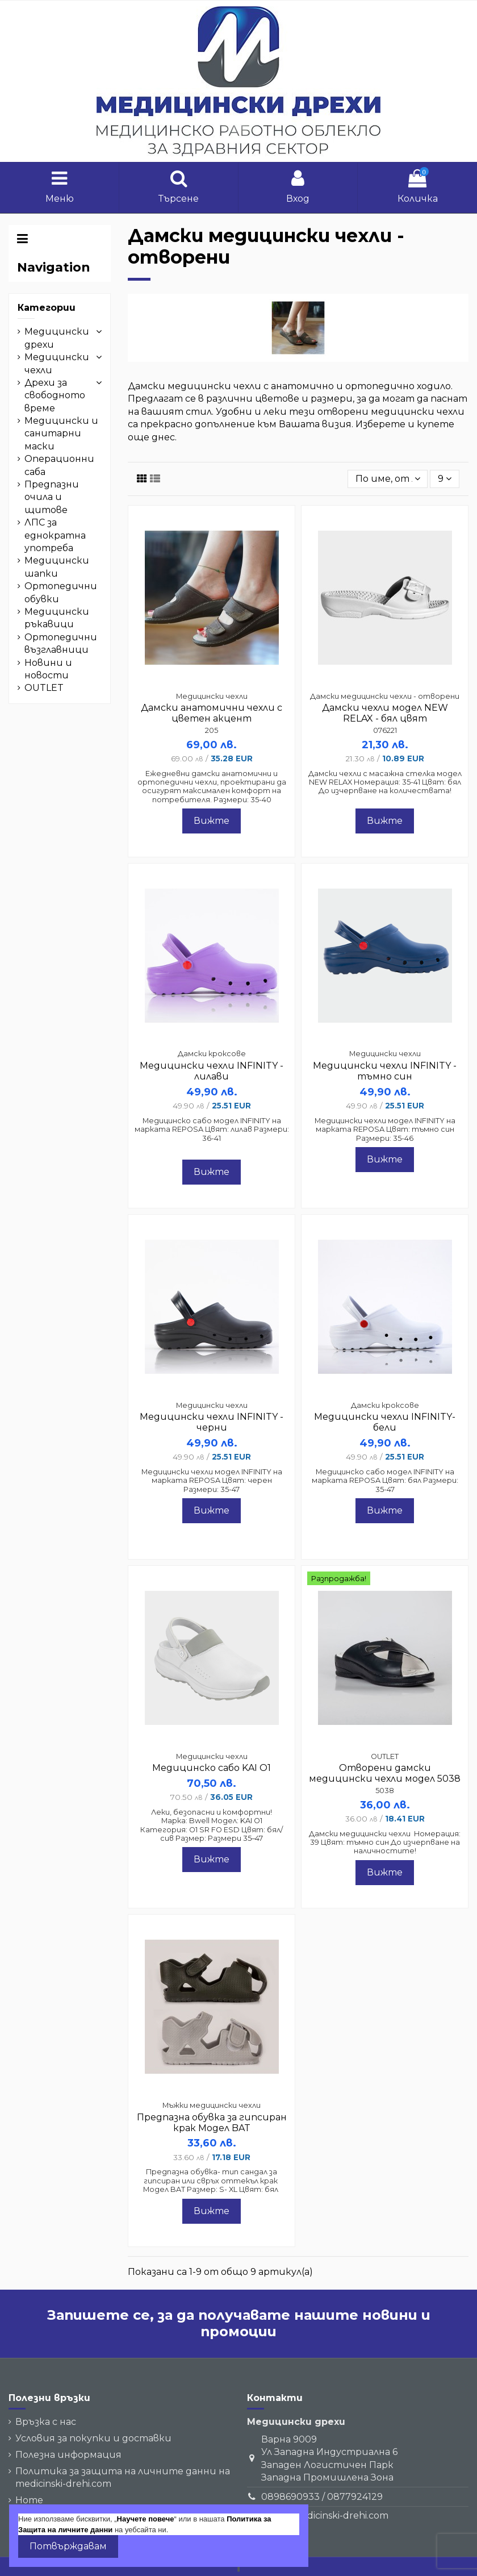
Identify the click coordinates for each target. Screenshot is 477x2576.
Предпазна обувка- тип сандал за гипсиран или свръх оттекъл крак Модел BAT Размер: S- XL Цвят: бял (211, 2180)
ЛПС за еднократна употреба (55, 535)
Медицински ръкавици (56, 618)
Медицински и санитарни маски (61, 433)
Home (29, 2500)
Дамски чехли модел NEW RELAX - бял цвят (385, 713)
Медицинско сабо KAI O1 (211, 1767)
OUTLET (44, 687)
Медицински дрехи (56, 337)
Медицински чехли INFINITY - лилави (211, 1071)
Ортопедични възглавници (60, 643)
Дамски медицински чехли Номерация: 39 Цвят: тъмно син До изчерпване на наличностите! (385, 1842)
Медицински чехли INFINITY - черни (211, 1422)
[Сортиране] (388, 479)
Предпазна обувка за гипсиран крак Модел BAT (212, 2122)
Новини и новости (48, 669)
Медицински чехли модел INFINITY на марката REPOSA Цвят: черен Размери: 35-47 (211, 1481)
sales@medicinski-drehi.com (324, 2515)
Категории (47, 307)
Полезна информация (68, 2454)
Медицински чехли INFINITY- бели (384, 1422)
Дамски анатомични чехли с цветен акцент (211, 713)
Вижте (211, 820)
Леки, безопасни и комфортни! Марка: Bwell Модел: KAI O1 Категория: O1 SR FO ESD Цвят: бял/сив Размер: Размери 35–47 (211, 1825)
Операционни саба (59, 465)
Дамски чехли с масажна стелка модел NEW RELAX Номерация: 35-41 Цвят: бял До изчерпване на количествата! (385, 782)
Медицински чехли (56, 363)
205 (211, 730)
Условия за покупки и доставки (93, 2438)
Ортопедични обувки (60, 592)
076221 (385, 730)
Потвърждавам (68, 2546)
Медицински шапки (56, 566)
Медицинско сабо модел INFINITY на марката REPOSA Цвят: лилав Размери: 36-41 (212, 1129)
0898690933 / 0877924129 (322, 2496)
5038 (384, 1790)
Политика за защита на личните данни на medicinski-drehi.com (122, 2477)
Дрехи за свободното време (54, 395)
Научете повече (145, 2519)
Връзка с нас (45, 2421)
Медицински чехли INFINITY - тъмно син (385, 1071)
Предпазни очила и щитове (51, 497)
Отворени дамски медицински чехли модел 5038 (385, 1773)
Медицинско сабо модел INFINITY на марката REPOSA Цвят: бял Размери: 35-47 (385, 1481)
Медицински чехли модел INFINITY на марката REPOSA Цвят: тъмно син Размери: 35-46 (385, 1129)
